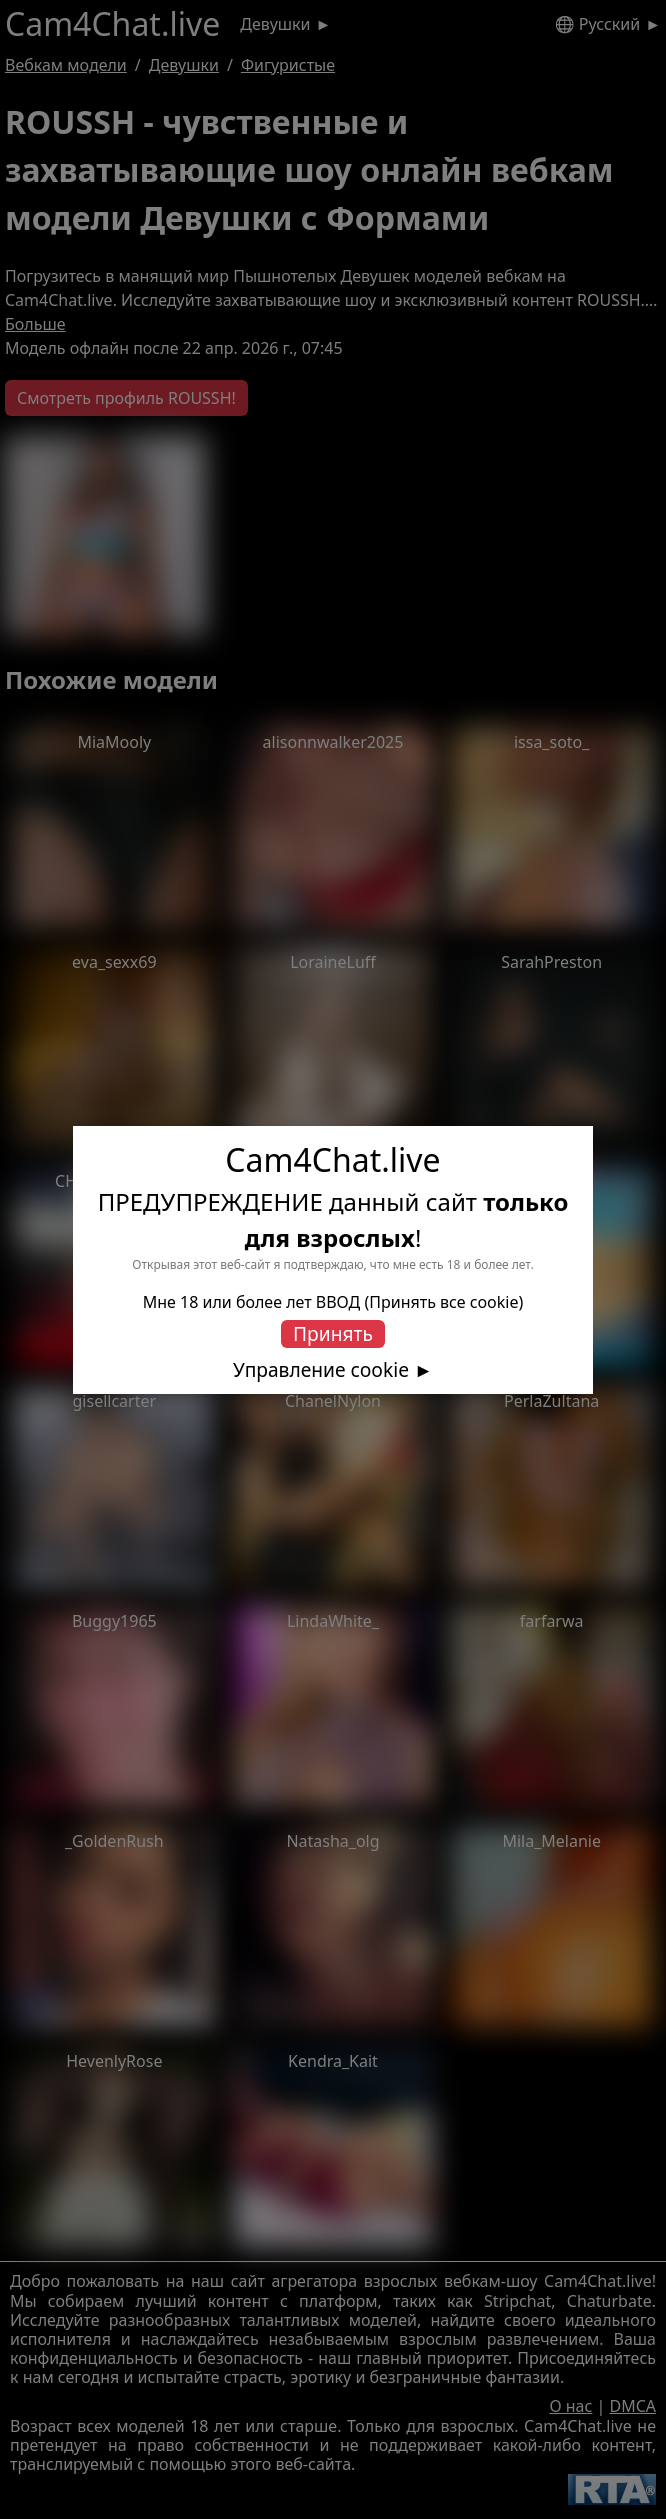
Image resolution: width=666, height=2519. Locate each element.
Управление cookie (321, 1370)
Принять (333, 1333)
